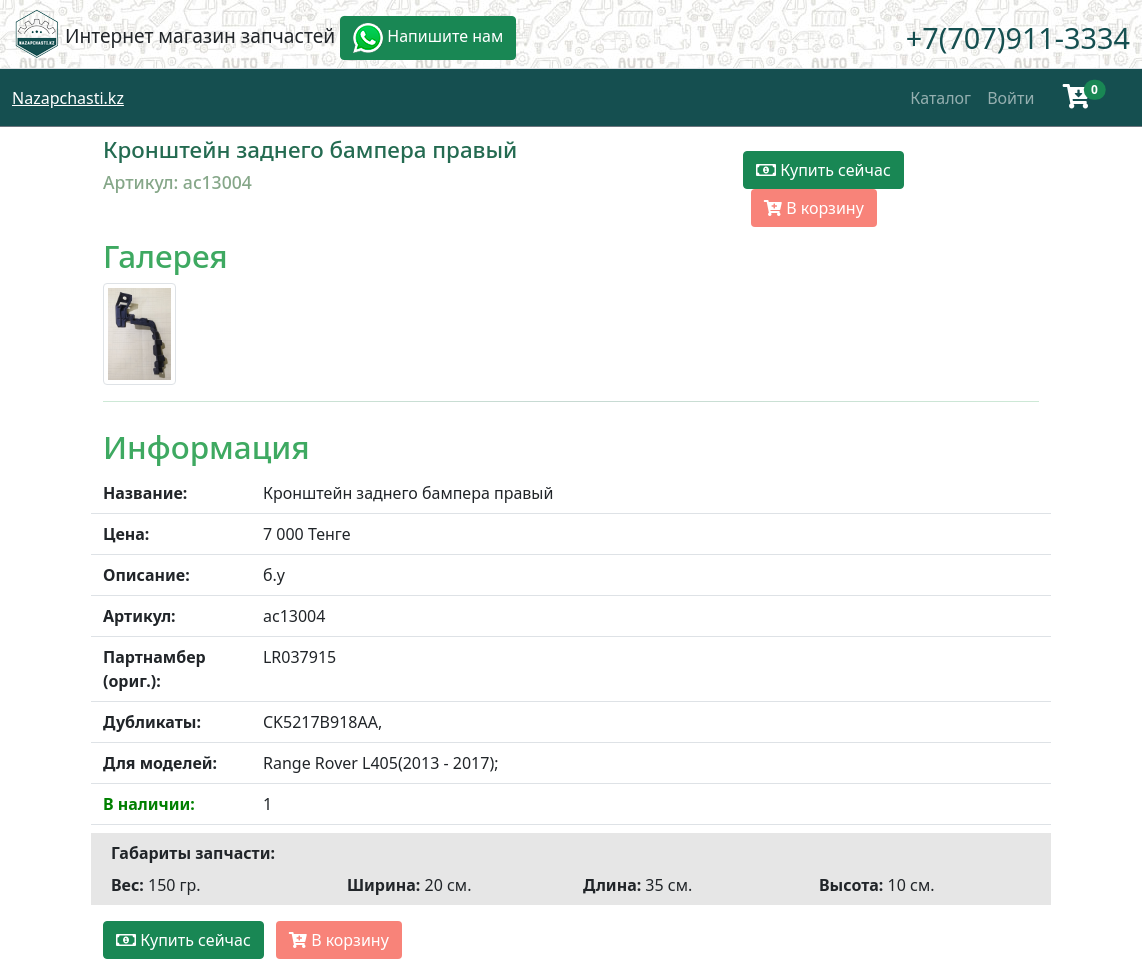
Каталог (940, 98)
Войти (1010, 98)
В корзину (814, 208)
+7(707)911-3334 (1018, 37)
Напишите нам (428, 38)
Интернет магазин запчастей (200, 35)
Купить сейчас (823, 170)
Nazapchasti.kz (68, 98)
